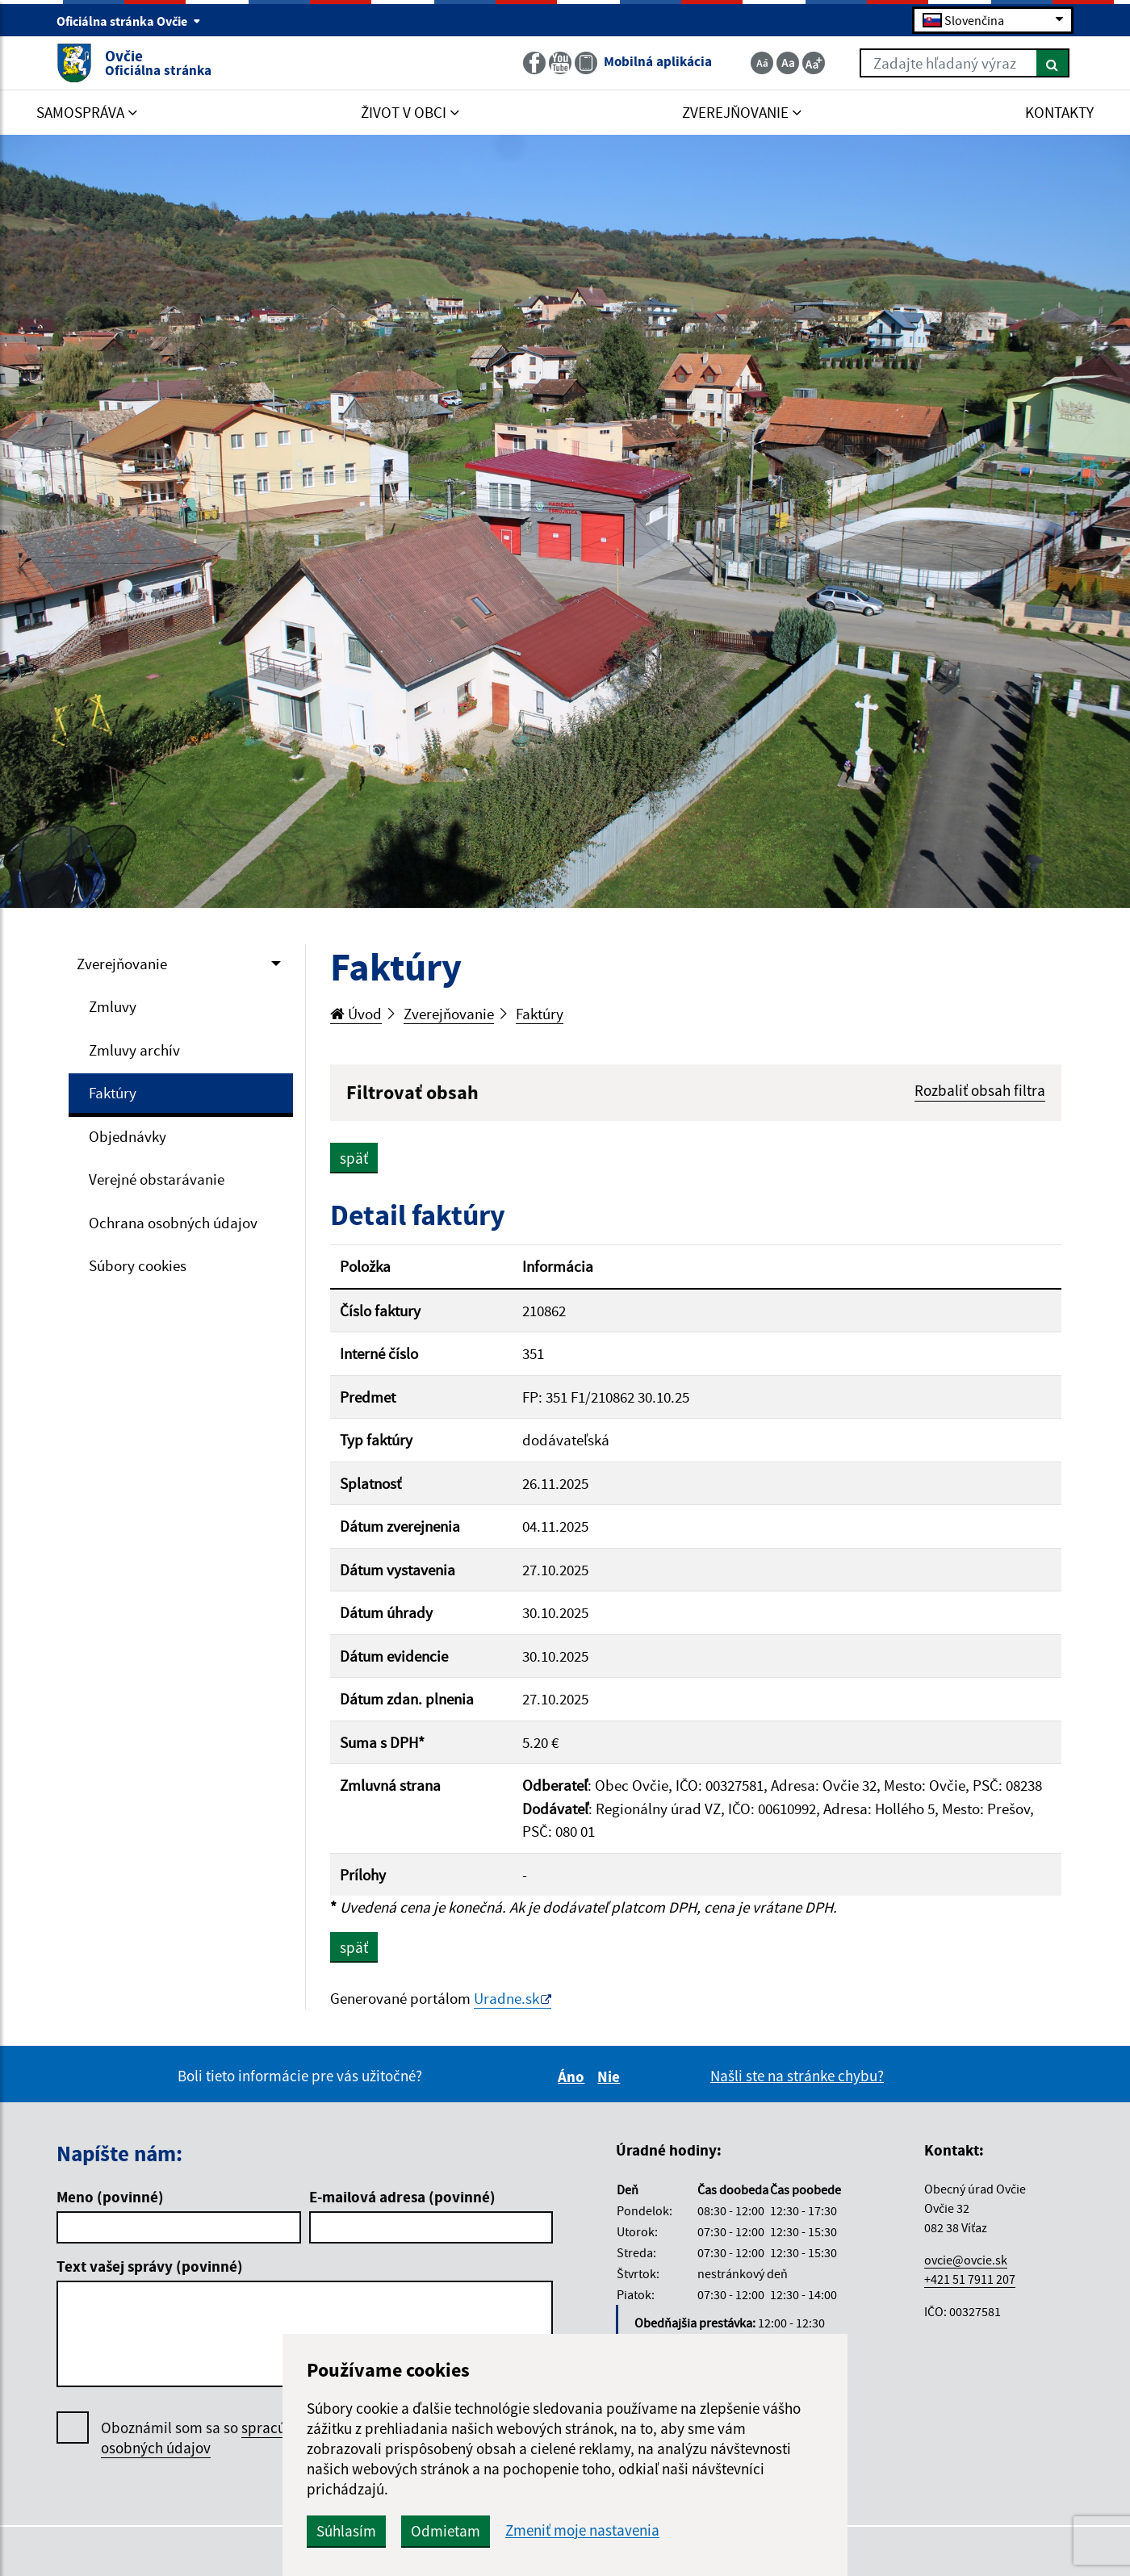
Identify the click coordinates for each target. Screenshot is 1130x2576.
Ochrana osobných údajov (173, 1222)
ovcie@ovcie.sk (965, 2260)
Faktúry (112, 1092)
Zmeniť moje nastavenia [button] (582, 2530)
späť (354, 1158)
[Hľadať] (1052, 62)
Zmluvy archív (134, 1050)
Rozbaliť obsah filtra (979, 1090)
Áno (573, 2076)
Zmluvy (112, 1006)
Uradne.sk (506, 1998)
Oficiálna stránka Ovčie (128, 21)
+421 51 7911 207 (969, 2279)
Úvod (356, 1013)
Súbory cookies (137, 1265)
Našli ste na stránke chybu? (797, 2075)
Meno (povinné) (110, 2196)
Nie (611, 2076)
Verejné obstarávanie (156, 1179)
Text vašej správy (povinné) (149, 2266)
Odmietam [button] (445, 2530)
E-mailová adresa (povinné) (402, 2196)
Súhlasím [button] (346, 2530)
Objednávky (127, 1136)
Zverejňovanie (122, 963)
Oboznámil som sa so (213, 2438)
